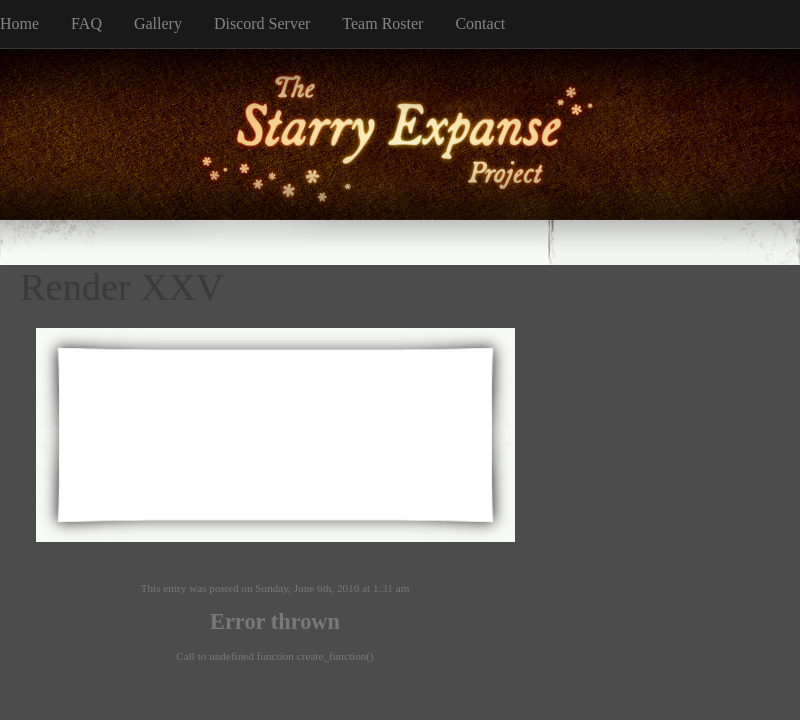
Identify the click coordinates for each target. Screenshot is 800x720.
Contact (480, 23)
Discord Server (262, 23)
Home (19, 23)
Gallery (158, 23)
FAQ (86, 23)
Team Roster (382, 23)
